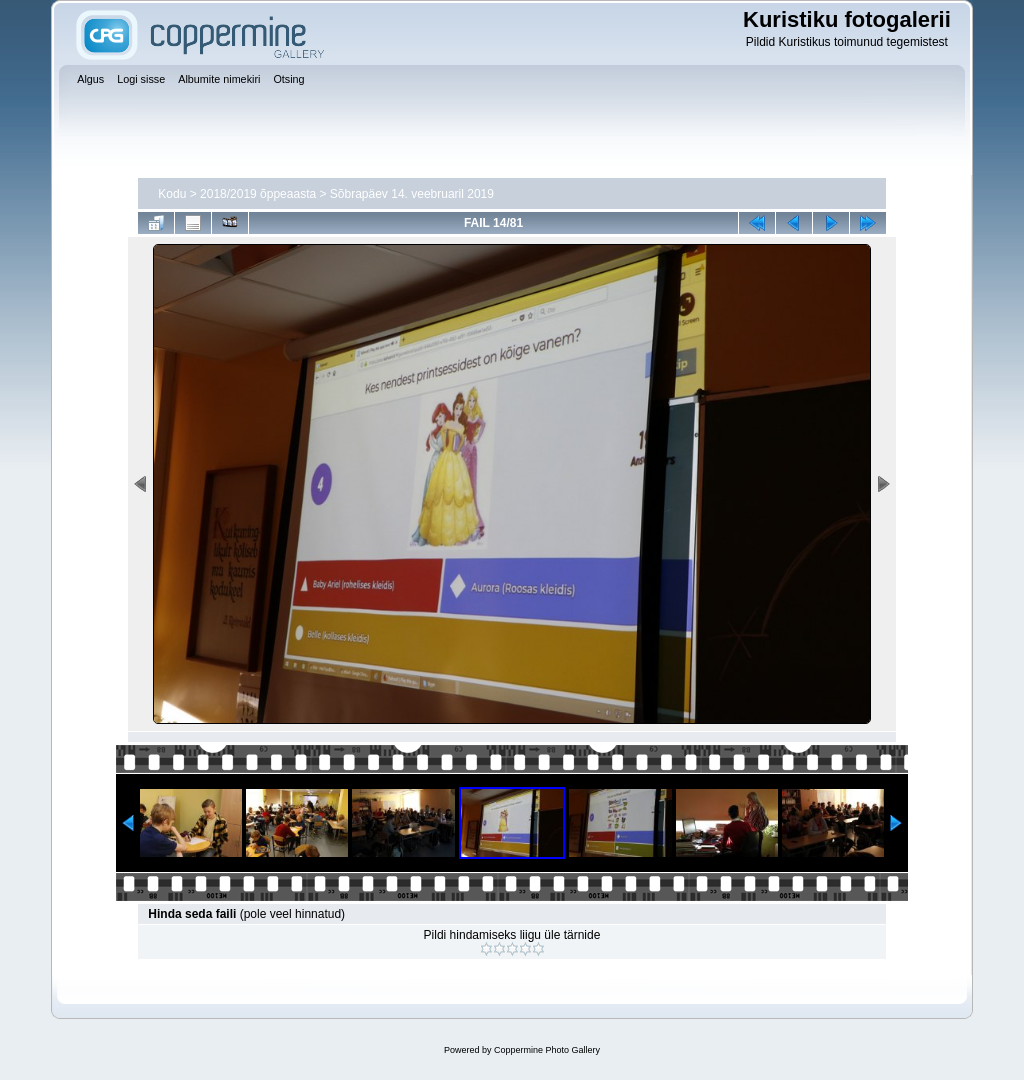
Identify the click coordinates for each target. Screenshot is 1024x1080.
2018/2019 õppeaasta (258, 194)
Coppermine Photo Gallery (547, 1050)
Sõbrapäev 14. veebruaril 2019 (412, 194)
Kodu (172, 194)
